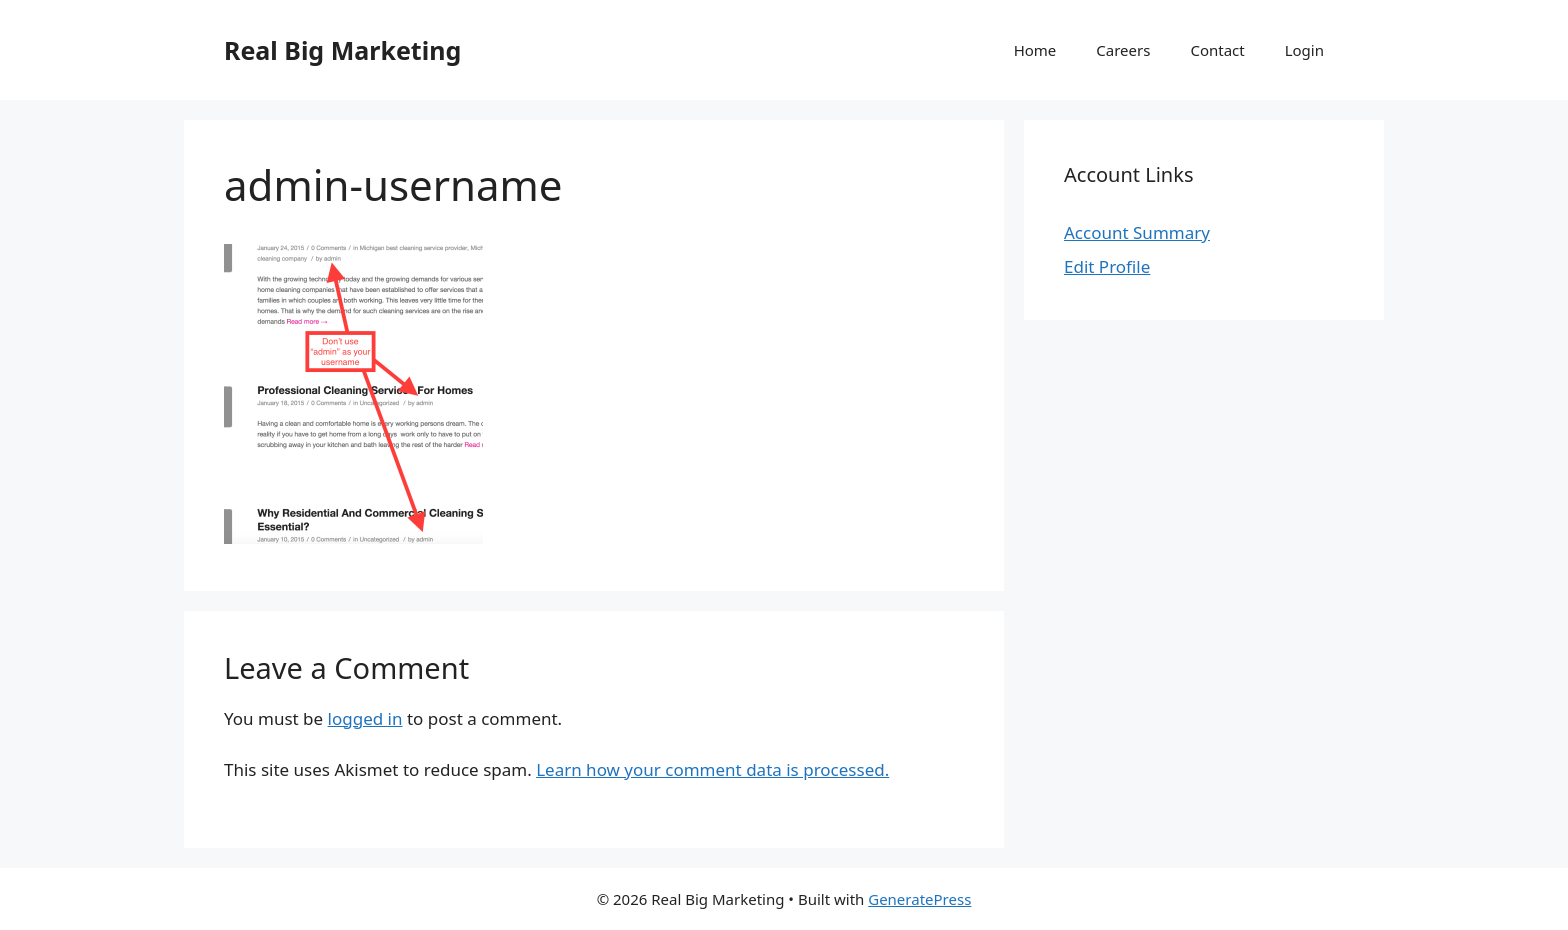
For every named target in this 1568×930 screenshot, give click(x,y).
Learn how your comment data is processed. (712, 769)
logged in (365, 718)
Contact (1217, 50)
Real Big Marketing (342, 50)
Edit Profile (1107, 266)
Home (1035, 50)
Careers (1123, 50)
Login (1304, 50)
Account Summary (1137, 232)
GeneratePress (919, 899)
